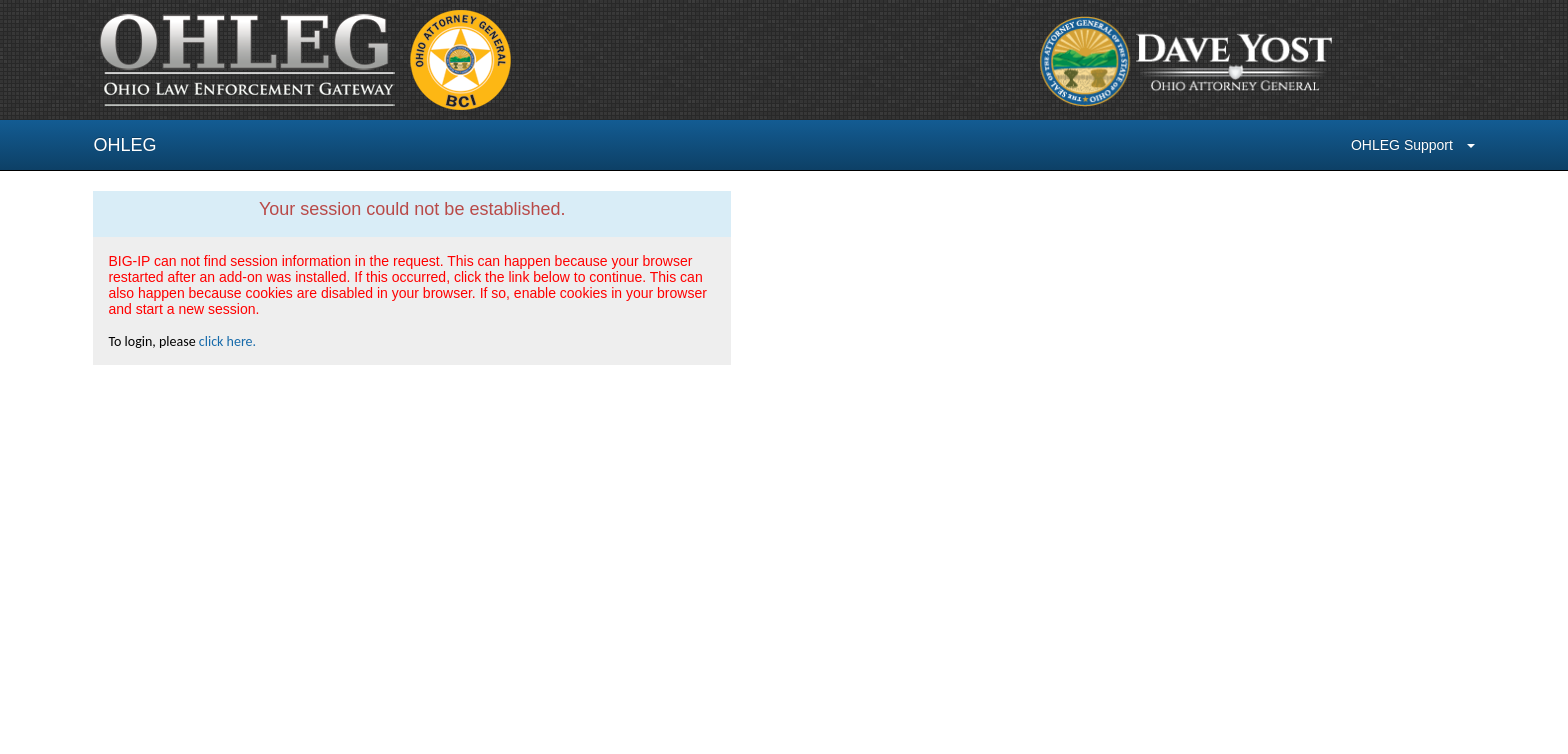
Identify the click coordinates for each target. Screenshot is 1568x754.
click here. (227, 341)
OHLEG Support (1413, 145)
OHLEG (124, 145)
